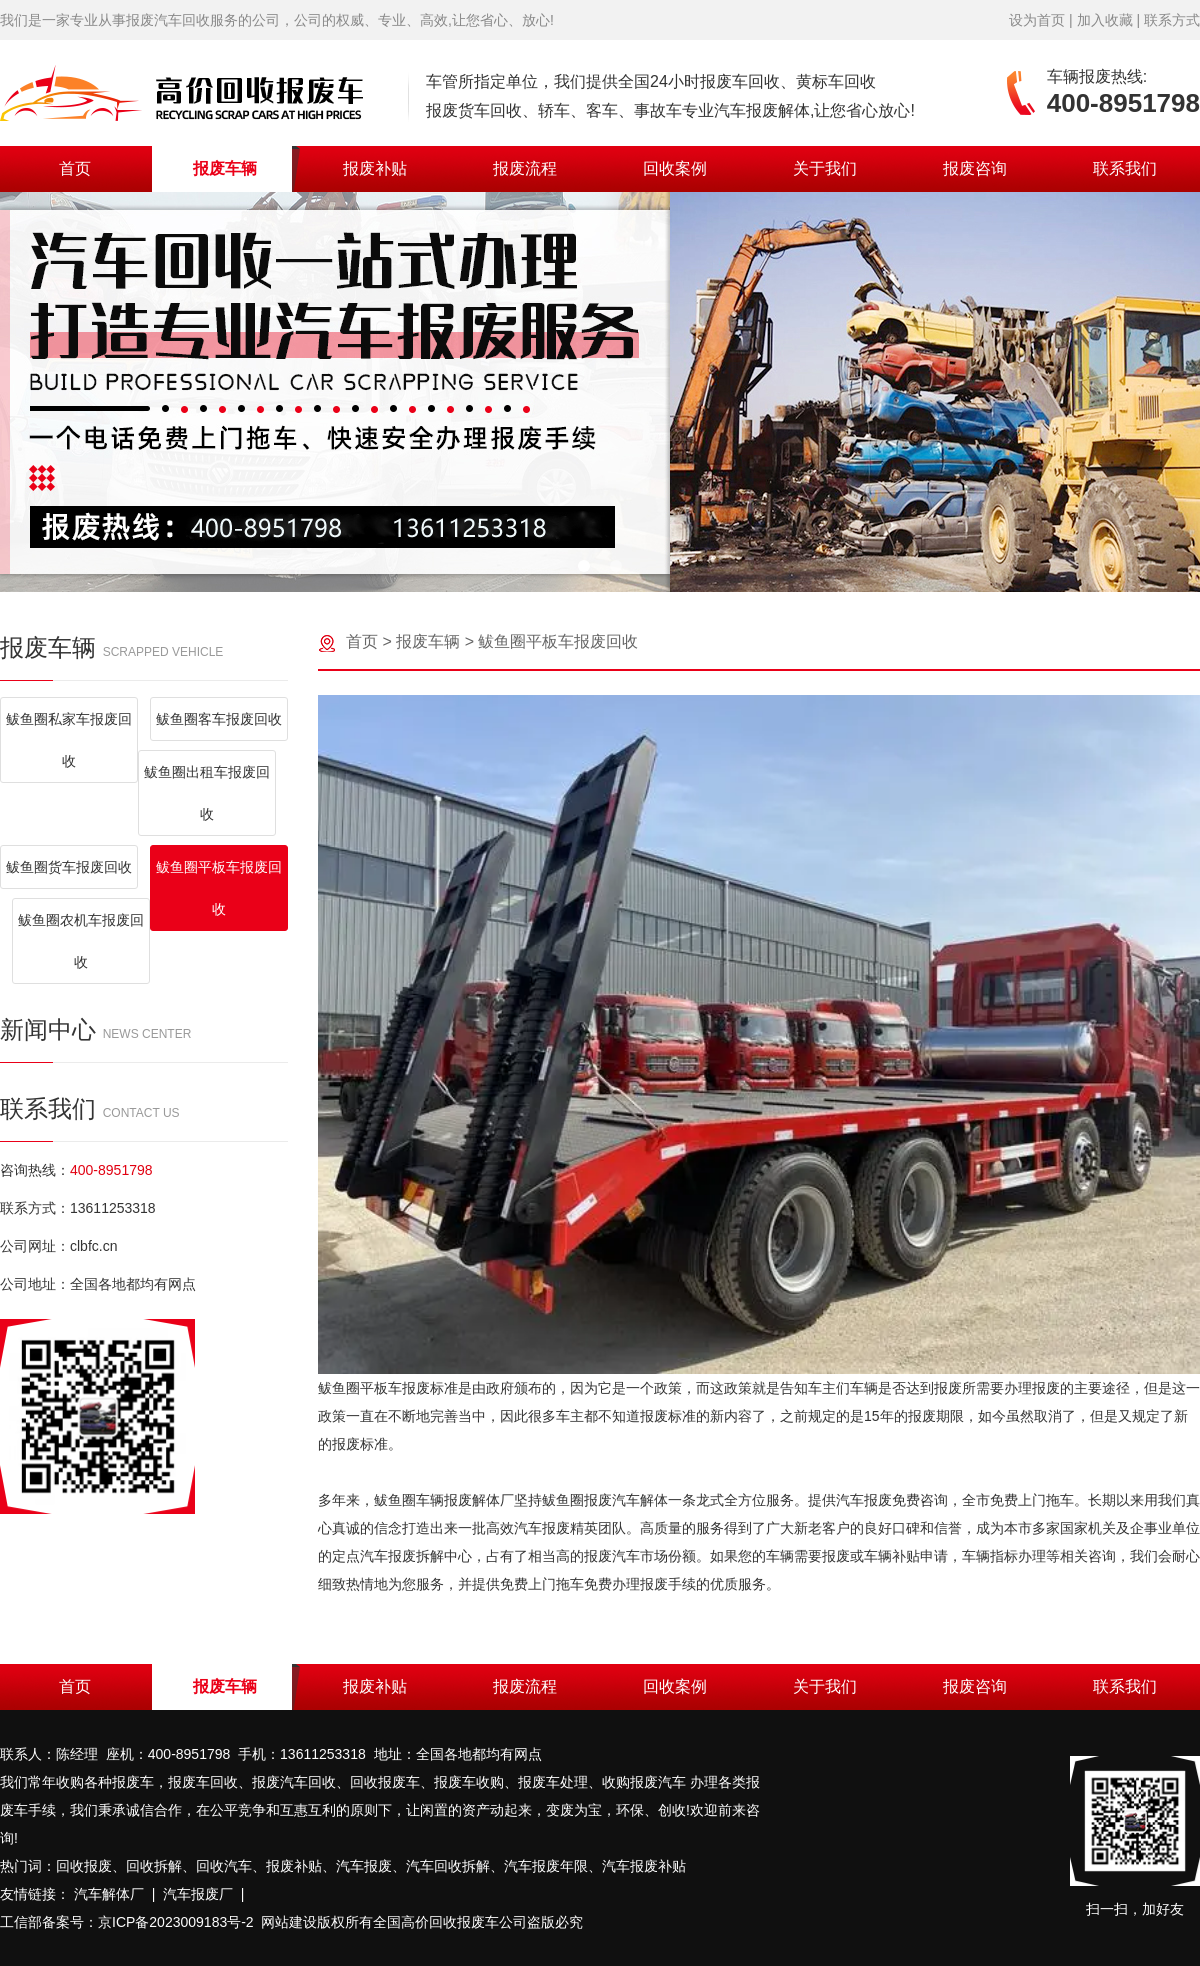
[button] (584, 566)
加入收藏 (1105, 20)
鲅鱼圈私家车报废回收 (69, 740)
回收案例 (675, 168)
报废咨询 (975, 168)
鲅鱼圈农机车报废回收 (81, 941)
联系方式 (1172, 20)
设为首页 (1037, 20)
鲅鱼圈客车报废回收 (219, 719)
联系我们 (1125, 168)
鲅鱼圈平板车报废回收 (219, 888)
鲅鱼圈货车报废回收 (69, 867)
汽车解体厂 (109, 1894)
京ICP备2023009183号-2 (176, 1922)
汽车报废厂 (198, 1894)
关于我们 (825, 168)
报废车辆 (225, 168)
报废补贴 (375, 168)
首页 (75, 168)
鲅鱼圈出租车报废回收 (207, 793)
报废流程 (525, 168)
